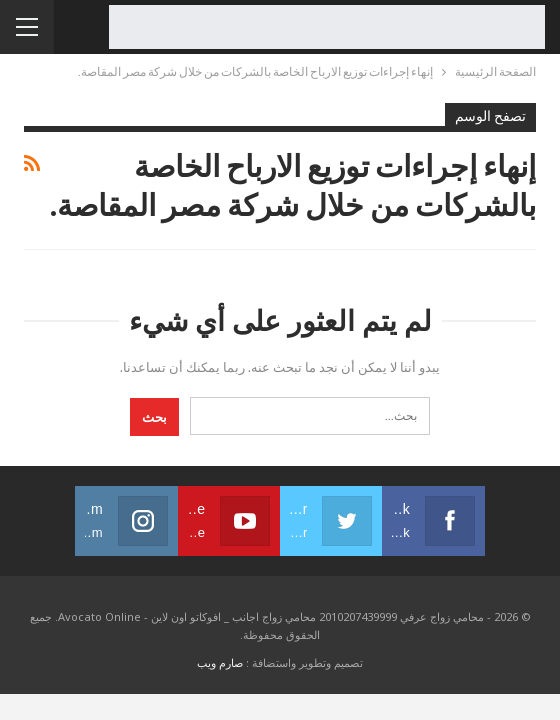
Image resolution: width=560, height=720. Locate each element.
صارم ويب (220, 662)
